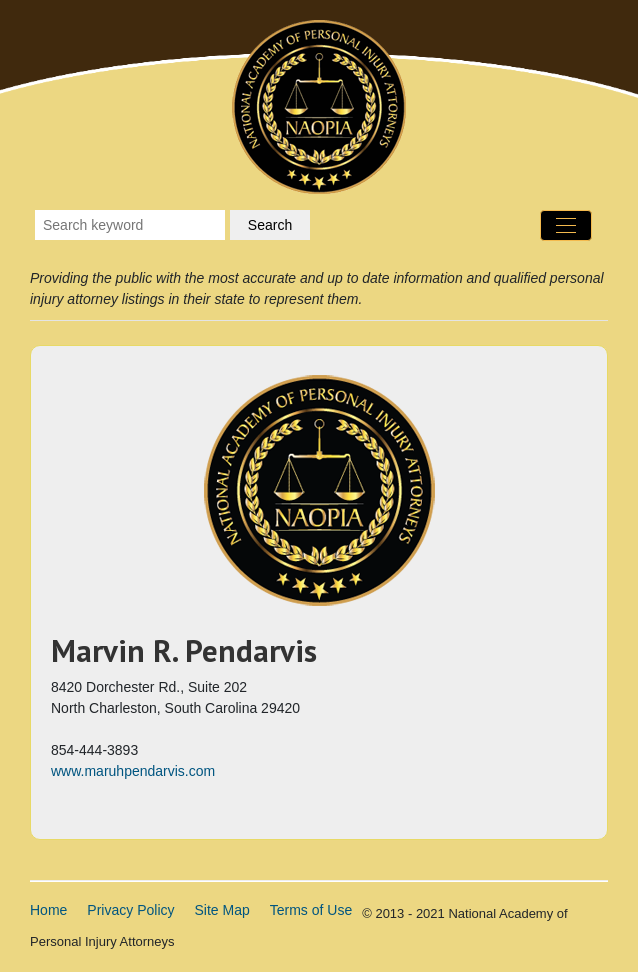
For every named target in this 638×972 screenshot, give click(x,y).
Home (48, 910)
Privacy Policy (130, 910)
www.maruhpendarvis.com (133, 771)
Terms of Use (311, 910)
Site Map (222, 910)
